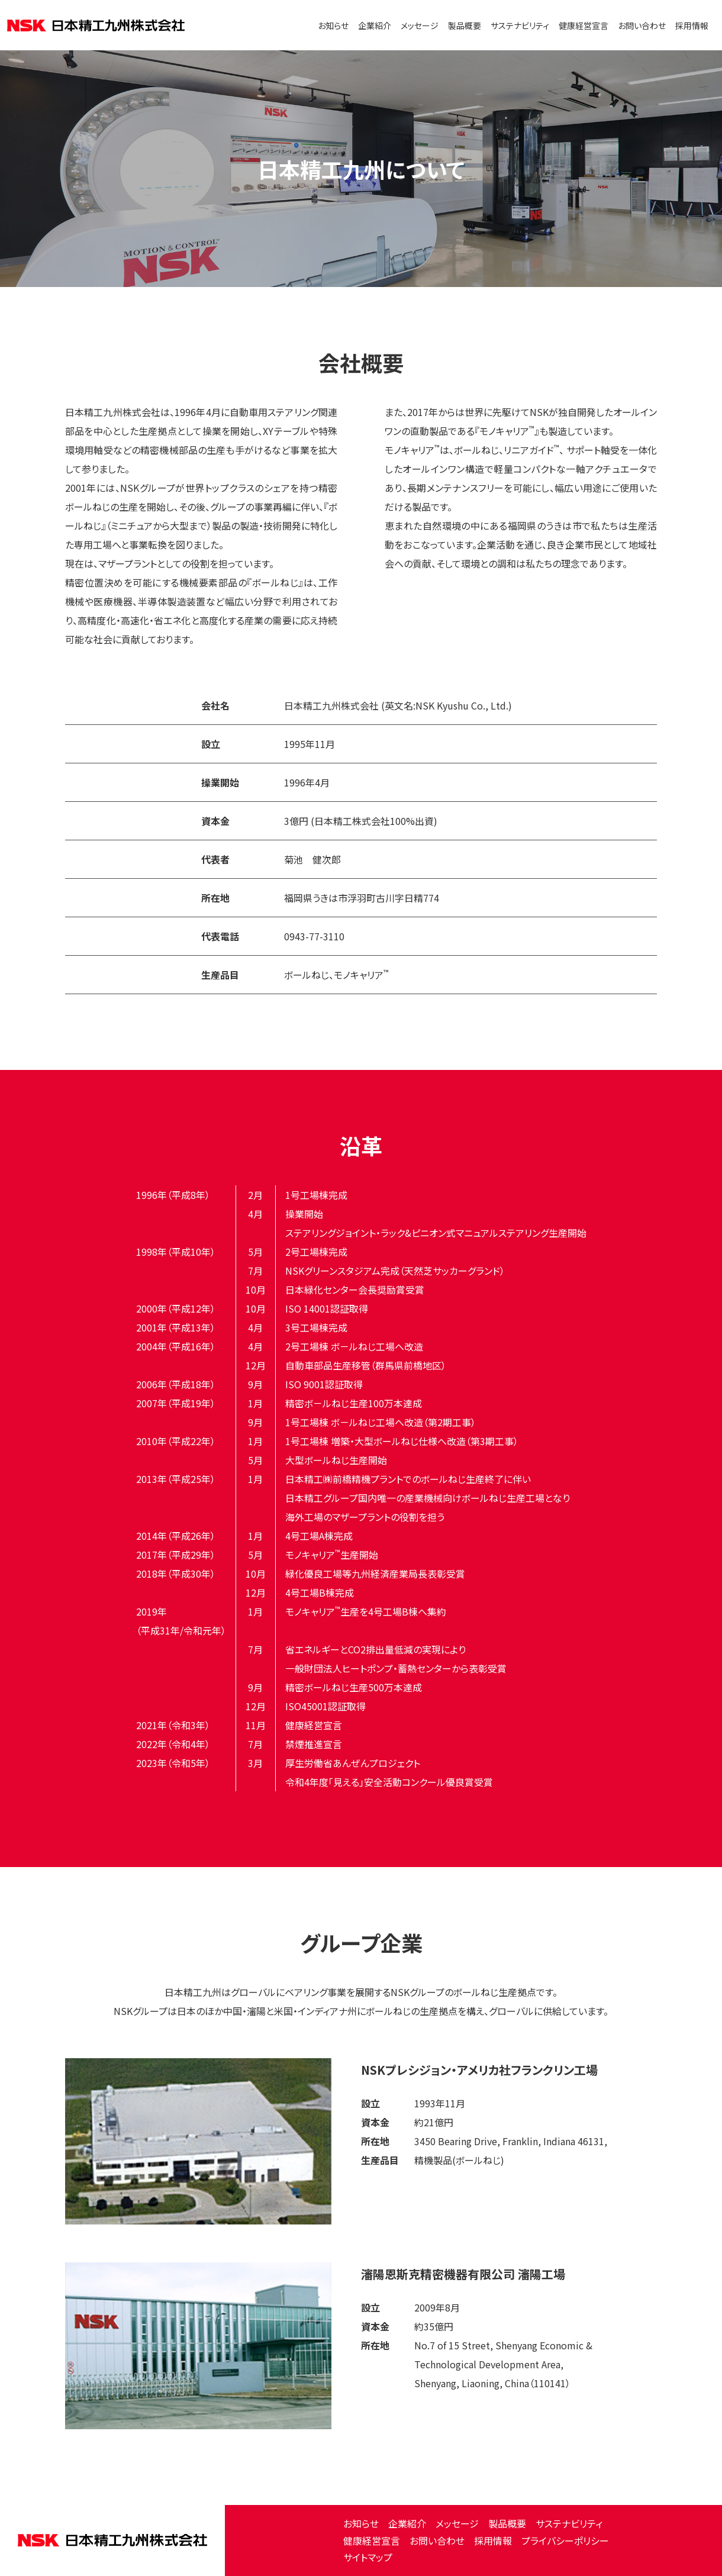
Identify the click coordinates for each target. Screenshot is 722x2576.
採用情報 (691, 25)
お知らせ (333, 25)
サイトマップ (367, 2557)
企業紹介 (374, 25)
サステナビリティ (520, 25)
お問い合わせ (642, 25)
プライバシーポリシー (565, 2540)
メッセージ (420, 25)
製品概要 (464, 25)
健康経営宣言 (583, 25)
